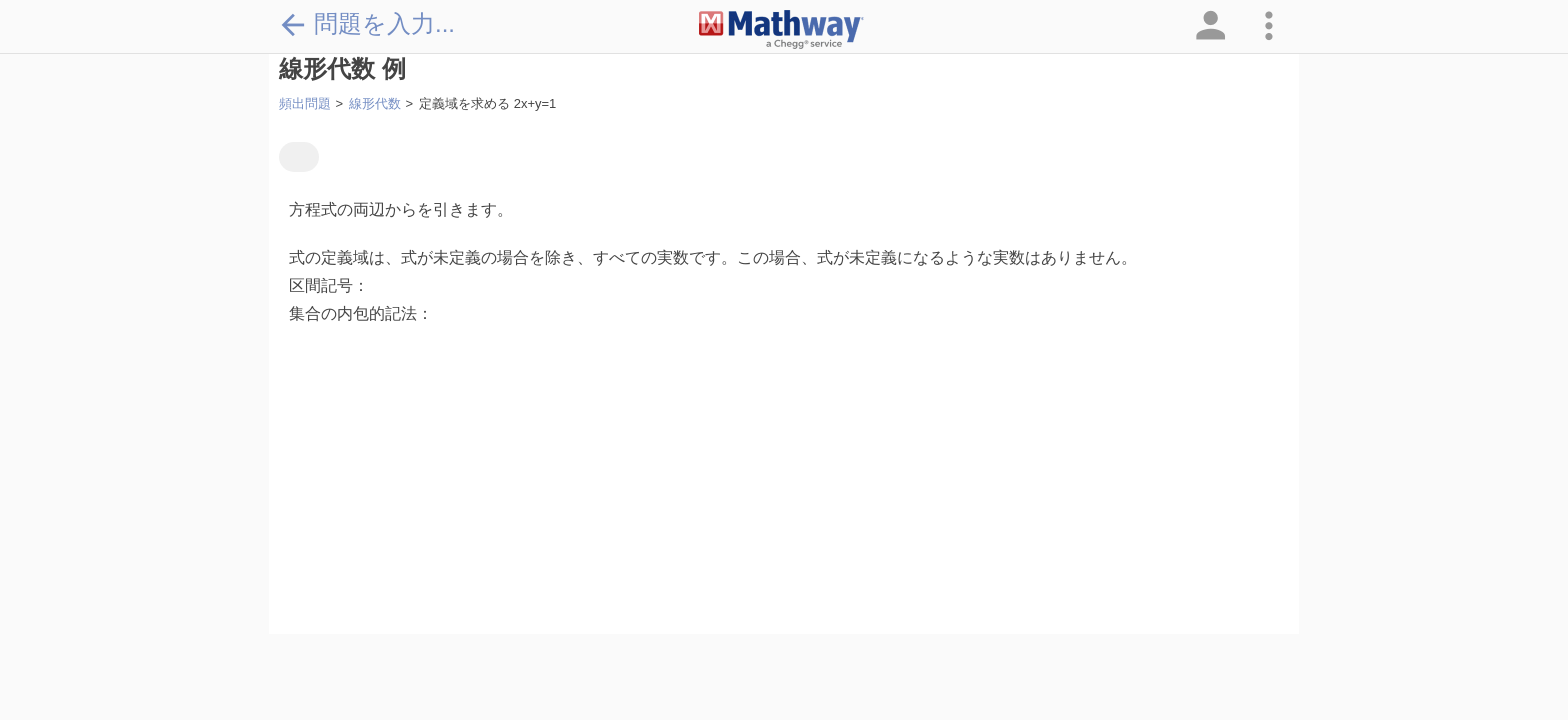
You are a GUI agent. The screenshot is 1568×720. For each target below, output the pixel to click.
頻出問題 (305, 103)
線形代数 (375, 103)
